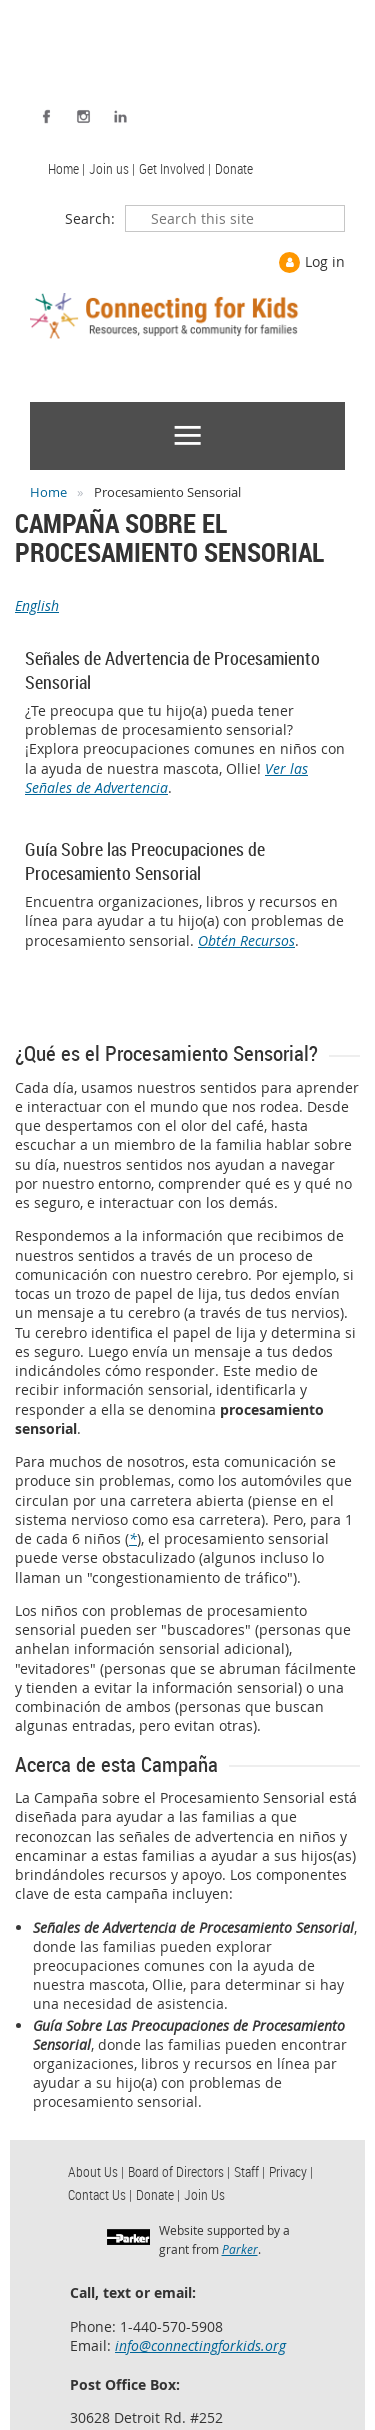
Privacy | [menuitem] (291, 2171)
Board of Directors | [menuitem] (179, 2171)
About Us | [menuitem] (96, 2171)
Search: (90, 218)
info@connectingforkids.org (200, 2345)
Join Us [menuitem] (204, 2194)
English (37, 605)
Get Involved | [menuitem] (175, 168)
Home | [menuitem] (66, 168)
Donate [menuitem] (234, 168)
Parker (240, 2249)
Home (48, 492)
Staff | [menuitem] (249, 2171)
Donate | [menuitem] (158, 2194)
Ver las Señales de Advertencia (166, 778)
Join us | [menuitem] (112, 168)
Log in (325, 261)
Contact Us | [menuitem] (100, 2194)
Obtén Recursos (246, 940)
